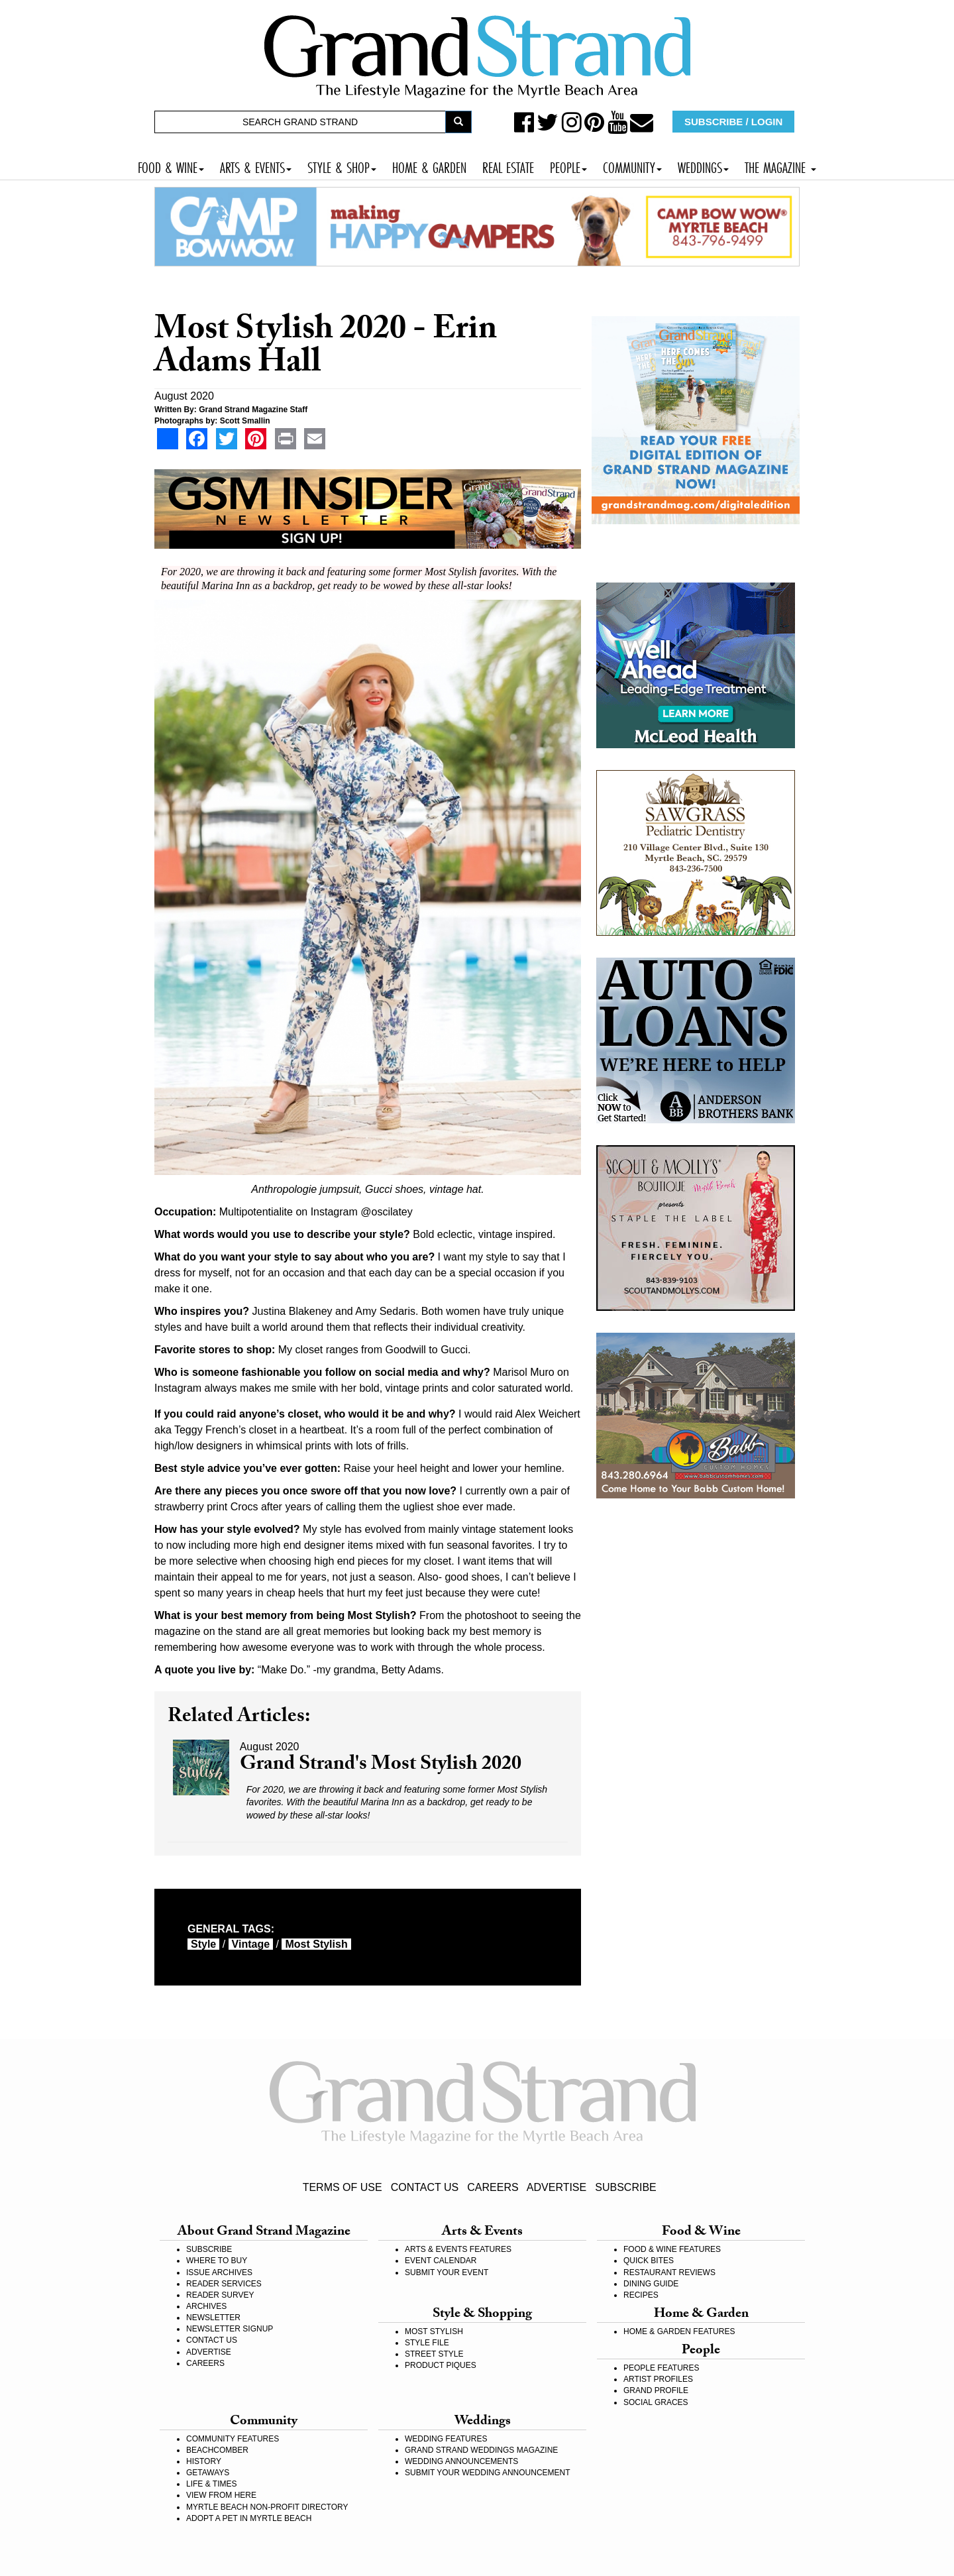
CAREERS (492, 2187)
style (203, 1944)
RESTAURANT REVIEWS (669, 2272)
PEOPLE (568, 166)
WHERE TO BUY (216, 2260)
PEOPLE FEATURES (661, 2368)
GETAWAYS (207, 2472)
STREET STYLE (434, 2354)
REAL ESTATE (508, 166)
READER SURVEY (220, 2295)
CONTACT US (425, 2187)
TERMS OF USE (342, 2187)
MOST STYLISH (434, 2331)
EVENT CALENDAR (440, 2260)
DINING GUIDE (650, 2283)
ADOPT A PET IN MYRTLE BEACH (248, 2518)
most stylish (316, 1944)
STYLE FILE (427, 2342)
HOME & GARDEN (429, 166)
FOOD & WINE (171, 166)
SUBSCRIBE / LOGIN (733, 121)
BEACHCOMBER (217, 2450)
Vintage (251, 1944)
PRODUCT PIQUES (440, 2365)
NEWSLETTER (213, 2317)
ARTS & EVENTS (256, 166)
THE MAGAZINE (780, 166)
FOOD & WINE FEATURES (672, 2249)
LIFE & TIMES (211, 2484)
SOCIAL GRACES (655, 2402)
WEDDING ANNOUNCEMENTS (461, 2461)
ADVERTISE (556, 2187)
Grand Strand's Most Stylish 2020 (380, 1766)
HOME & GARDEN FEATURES (679, 2331)
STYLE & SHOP (341, 166)
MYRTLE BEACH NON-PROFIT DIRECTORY (267, 2507)
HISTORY (203, 2461)
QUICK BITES (648, 2260)
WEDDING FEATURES (446, 2438)
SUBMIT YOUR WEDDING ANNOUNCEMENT (487, 2472)
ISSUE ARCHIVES (219, 2272)
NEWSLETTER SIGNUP (229, 2328)
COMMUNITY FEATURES (232, 2438)
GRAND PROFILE (655, 2390)
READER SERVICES (224, 2283)
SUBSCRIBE (625, 2187)
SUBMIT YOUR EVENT (446, 2272)
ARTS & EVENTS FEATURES (458, 2249)
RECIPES (641, 2295)
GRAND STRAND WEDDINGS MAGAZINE (481, 2450)
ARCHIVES (206, 2306)
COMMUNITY (632, 166)
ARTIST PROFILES (658, 2379)
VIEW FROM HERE (221, 2495)
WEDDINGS (703, 166)
